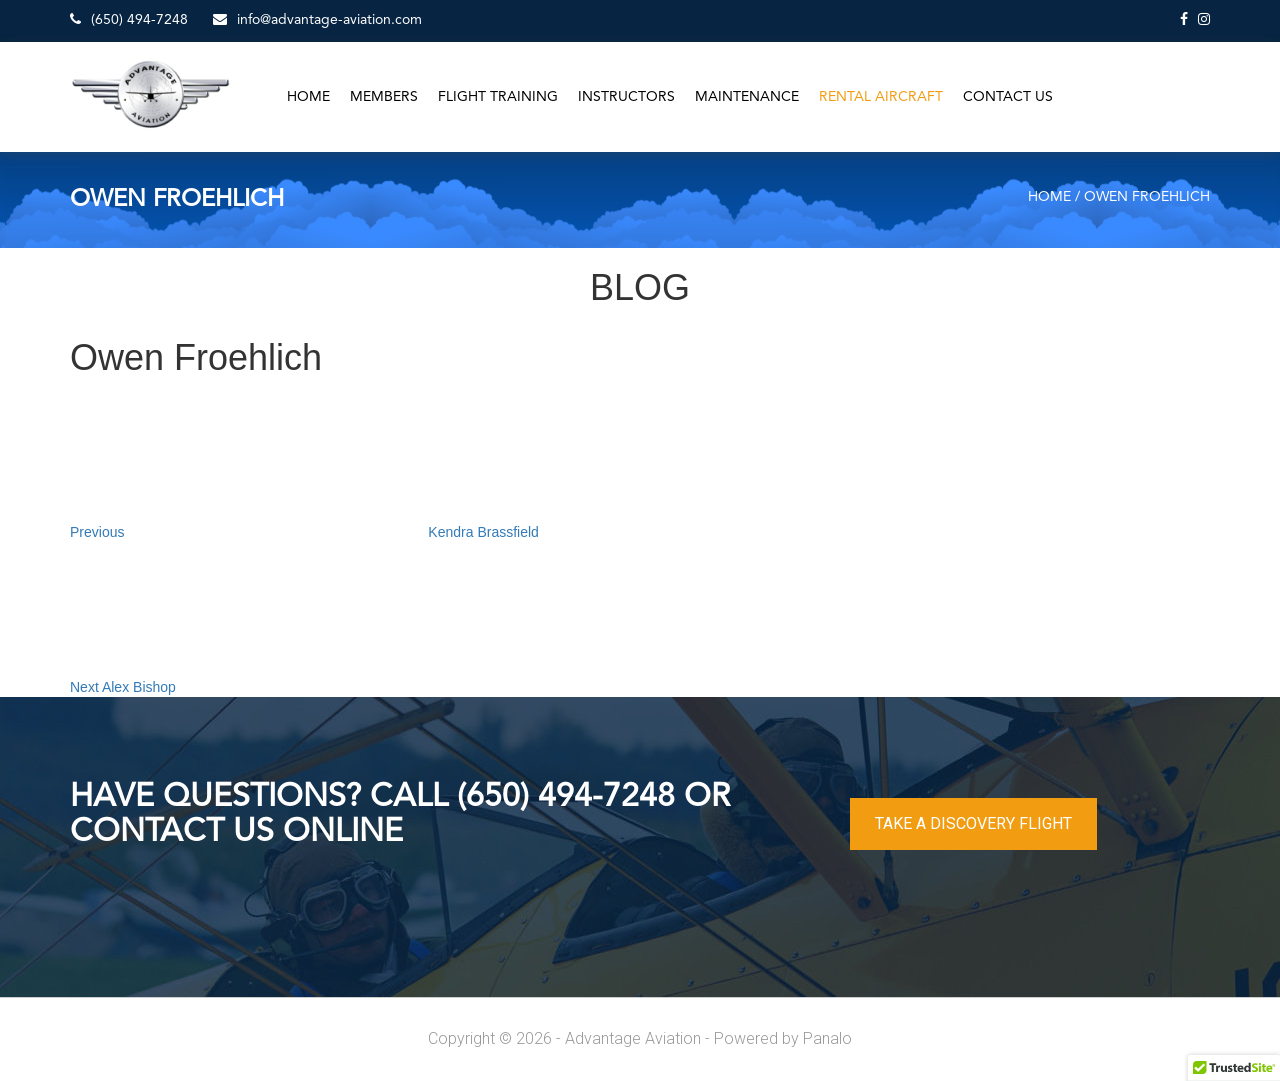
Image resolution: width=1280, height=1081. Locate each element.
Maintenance (747, 97)
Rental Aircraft (881, 97)
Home (308, 97)
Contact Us (1008, 97)
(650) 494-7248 (129, 19)
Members (384, 97)
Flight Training (498, 97)
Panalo (827, 1038)
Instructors (626, 97)
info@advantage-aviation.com (317, 19)
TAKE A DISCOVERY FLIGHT (973, 823)
